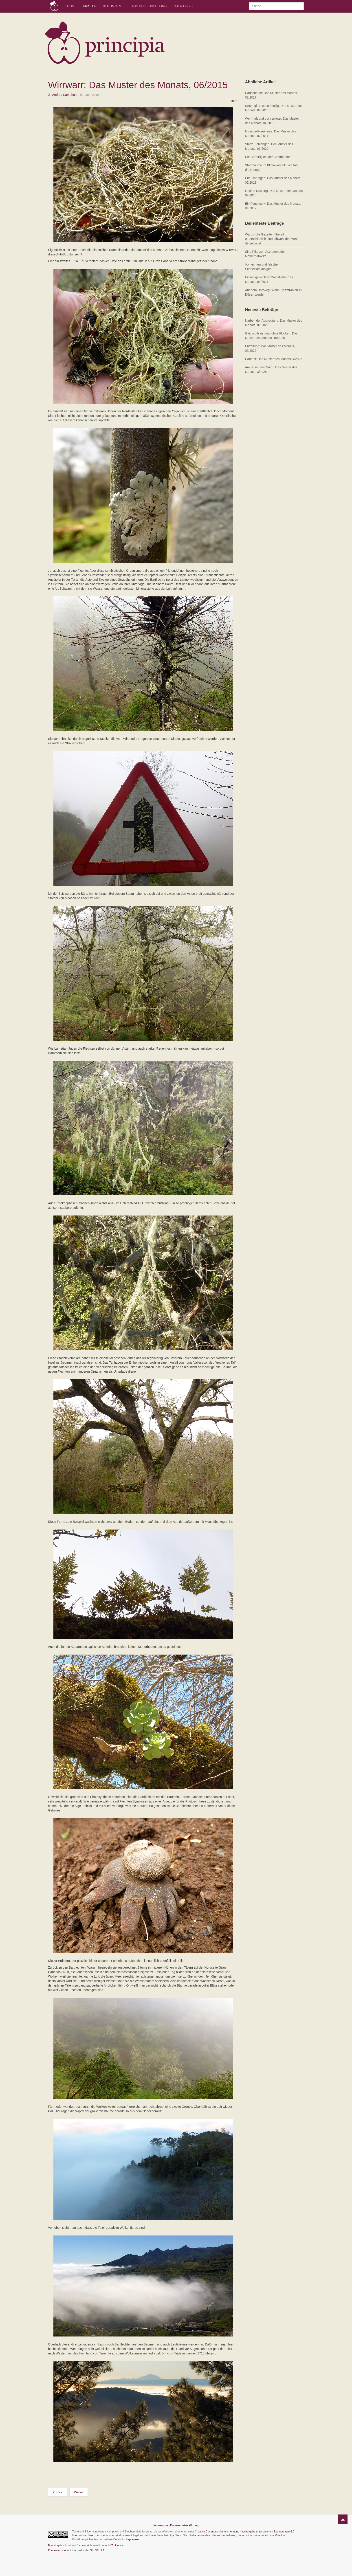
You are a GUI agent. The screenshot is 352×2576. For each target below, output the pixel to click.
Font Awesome (57, 2550)
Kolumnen (114, 6)
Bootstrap (53, 2545)
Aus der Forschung (149, 6)
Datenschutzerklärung (184, 2525)
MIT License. (116, 2545)
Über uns (184, 6)
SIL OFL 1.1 (97, 2550)
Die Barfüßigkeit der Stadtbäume (268, 157)
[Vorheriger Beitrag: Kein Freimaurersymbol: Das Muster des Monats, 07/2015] (57, 2492)
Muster (90, 6)
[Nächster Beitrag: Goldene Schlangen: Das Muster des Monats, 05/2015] (78, 2492)
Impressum (161, 2525)
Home (72, 6)
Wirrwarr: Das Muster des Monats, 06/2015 (138, 85)
